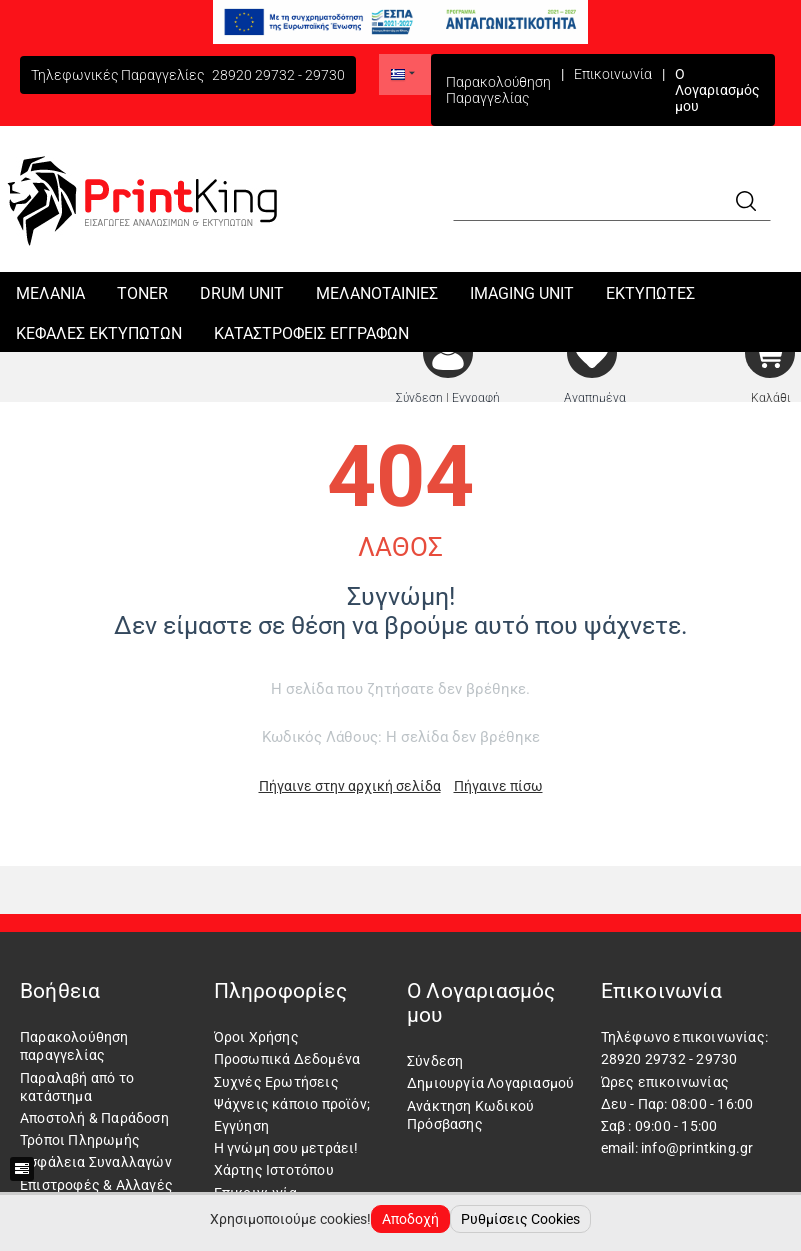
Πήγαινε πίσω (498, 786)
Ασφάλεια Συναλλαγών (96, 1162)
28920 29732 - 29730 (278, 75)
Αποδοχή (410, 1219)
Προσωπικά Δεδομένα (287, 1059)
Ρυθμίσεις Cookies (520, 1219)
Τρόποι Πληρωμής (80, 1140)
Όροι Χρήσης (256, 1037)
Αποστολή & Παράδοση (94, 1118)
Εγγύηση (241, 1126)
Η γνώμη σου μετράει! (286, 1148)
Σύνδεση (435, 1061)
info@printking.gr (697, 1148)
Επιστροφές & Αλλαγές (96, 1185)
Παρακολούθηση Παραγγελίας (498, 90)
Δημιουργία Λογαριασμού (490, 1083)
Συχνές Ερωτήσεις (276, 1082)
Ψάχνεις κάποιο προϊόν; (292, 1104)
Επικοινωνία (613, 74)
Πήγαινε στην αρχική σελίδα (350, 786)
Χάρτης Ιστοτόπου (274, 1170)
